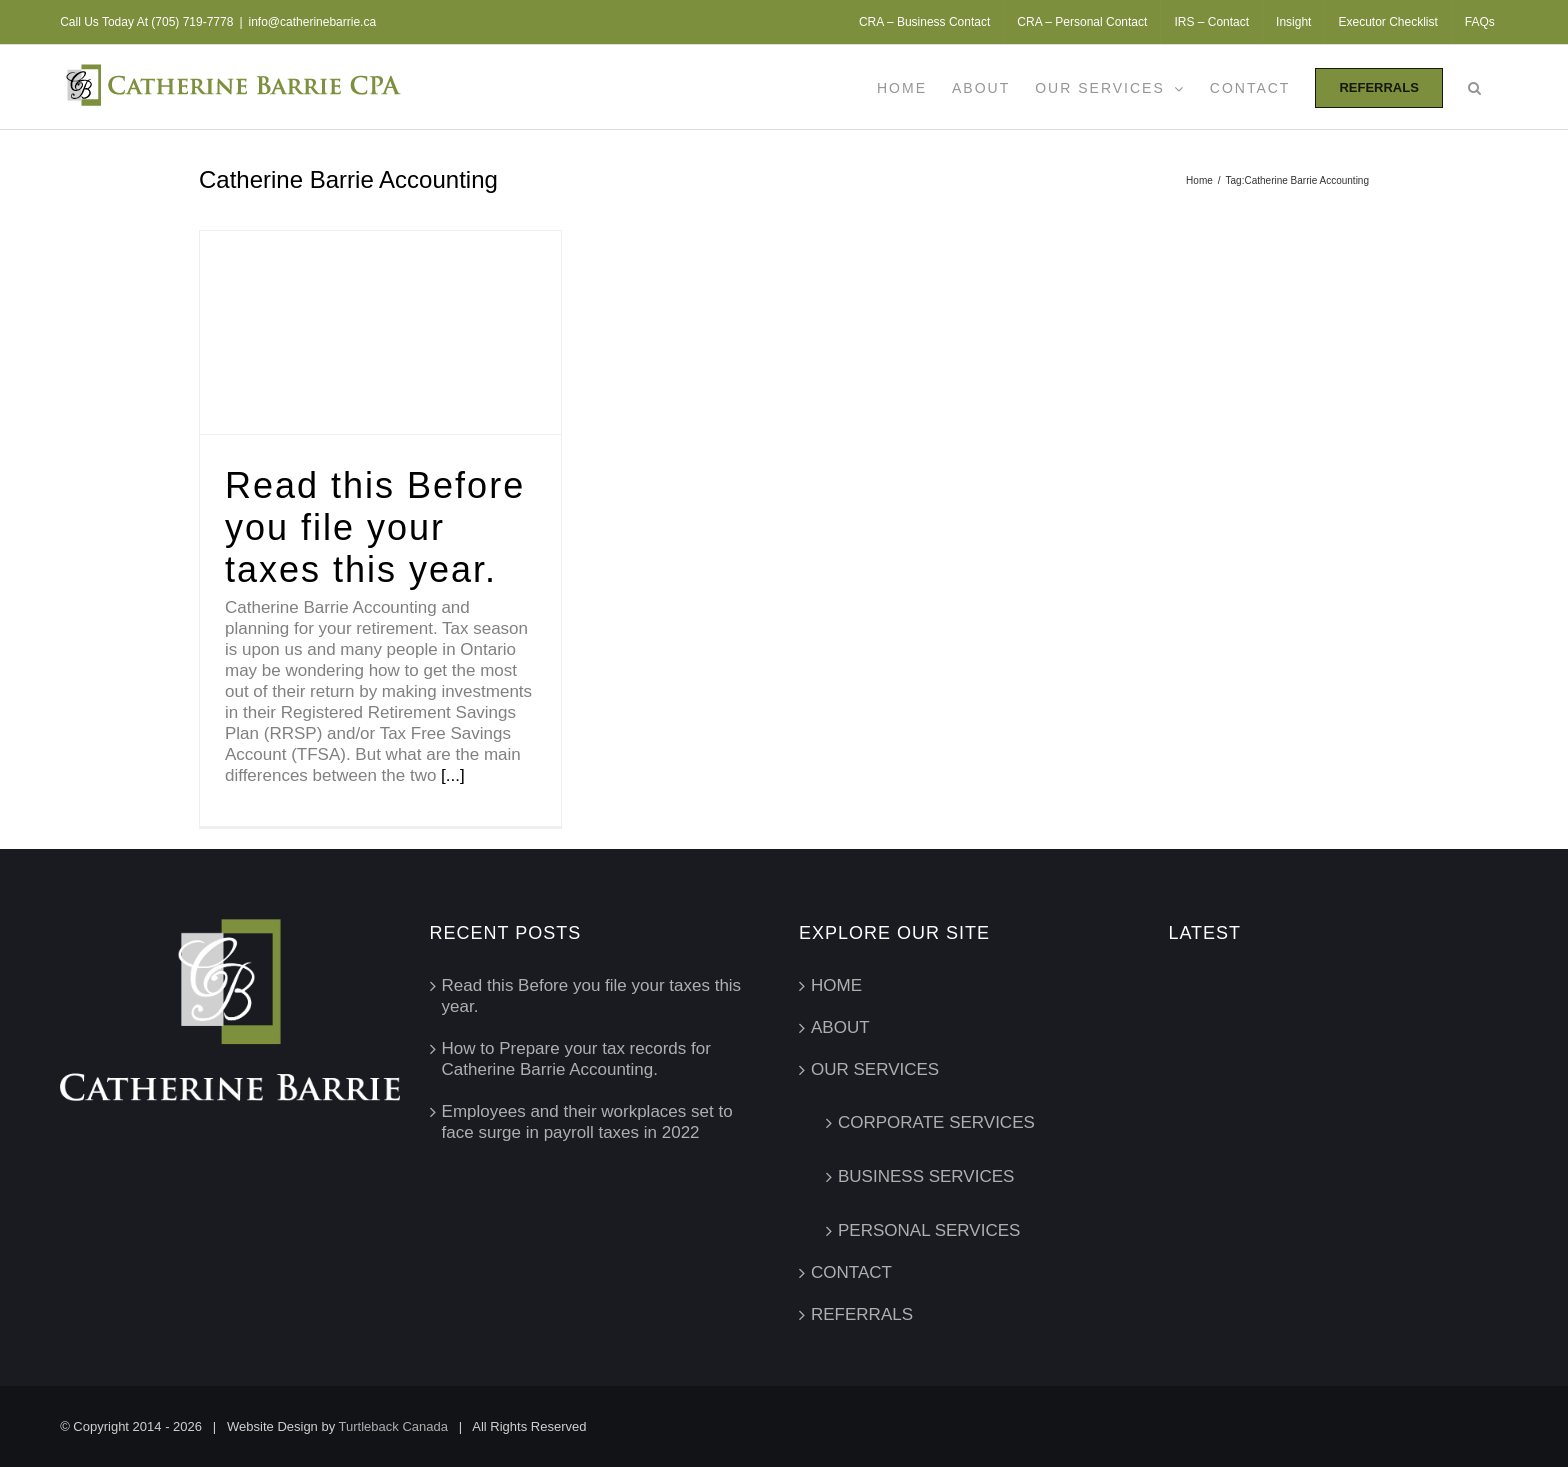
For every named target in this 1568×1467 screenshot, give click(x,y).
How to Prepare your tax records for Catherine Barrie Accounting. (576, 1059)
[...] (453, 775)
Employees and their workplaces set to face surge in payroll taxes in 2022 (587, 1122)
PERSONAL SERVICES (929, 1230)
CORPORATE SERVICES (936, 1122)
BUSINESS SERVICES (926, 1176)
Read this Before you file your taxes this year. (375, 527)
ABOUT (840, 1027)
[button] (1475, 87)
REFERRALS (862, 1314)
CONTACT (851, 1272)
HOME (836, 985)
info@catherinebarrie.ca (313, 22)
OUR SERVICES (875, 1069)
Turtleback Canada (393, 1426)
